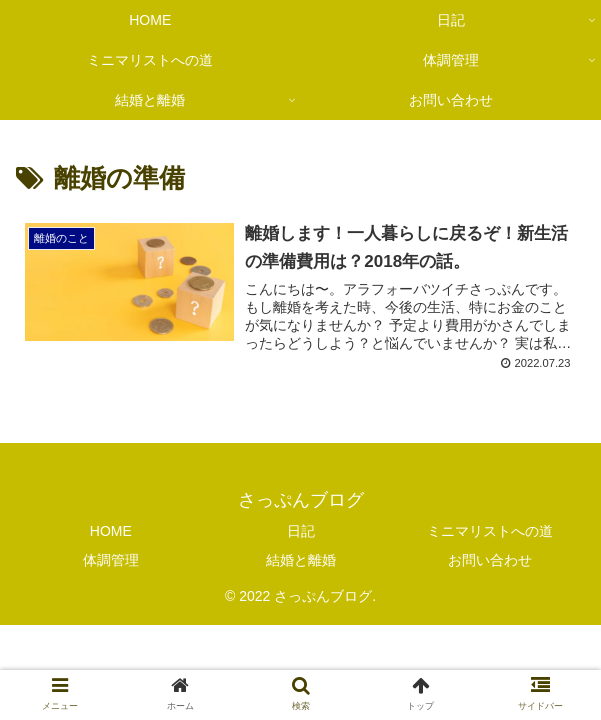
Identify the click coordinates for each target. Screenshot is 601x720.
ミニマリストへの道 (490, 531)
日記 (301, 531)
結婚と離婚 (301, 560)
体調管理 (111, 560)
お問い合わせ (490, 560)
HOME (111, 531)
